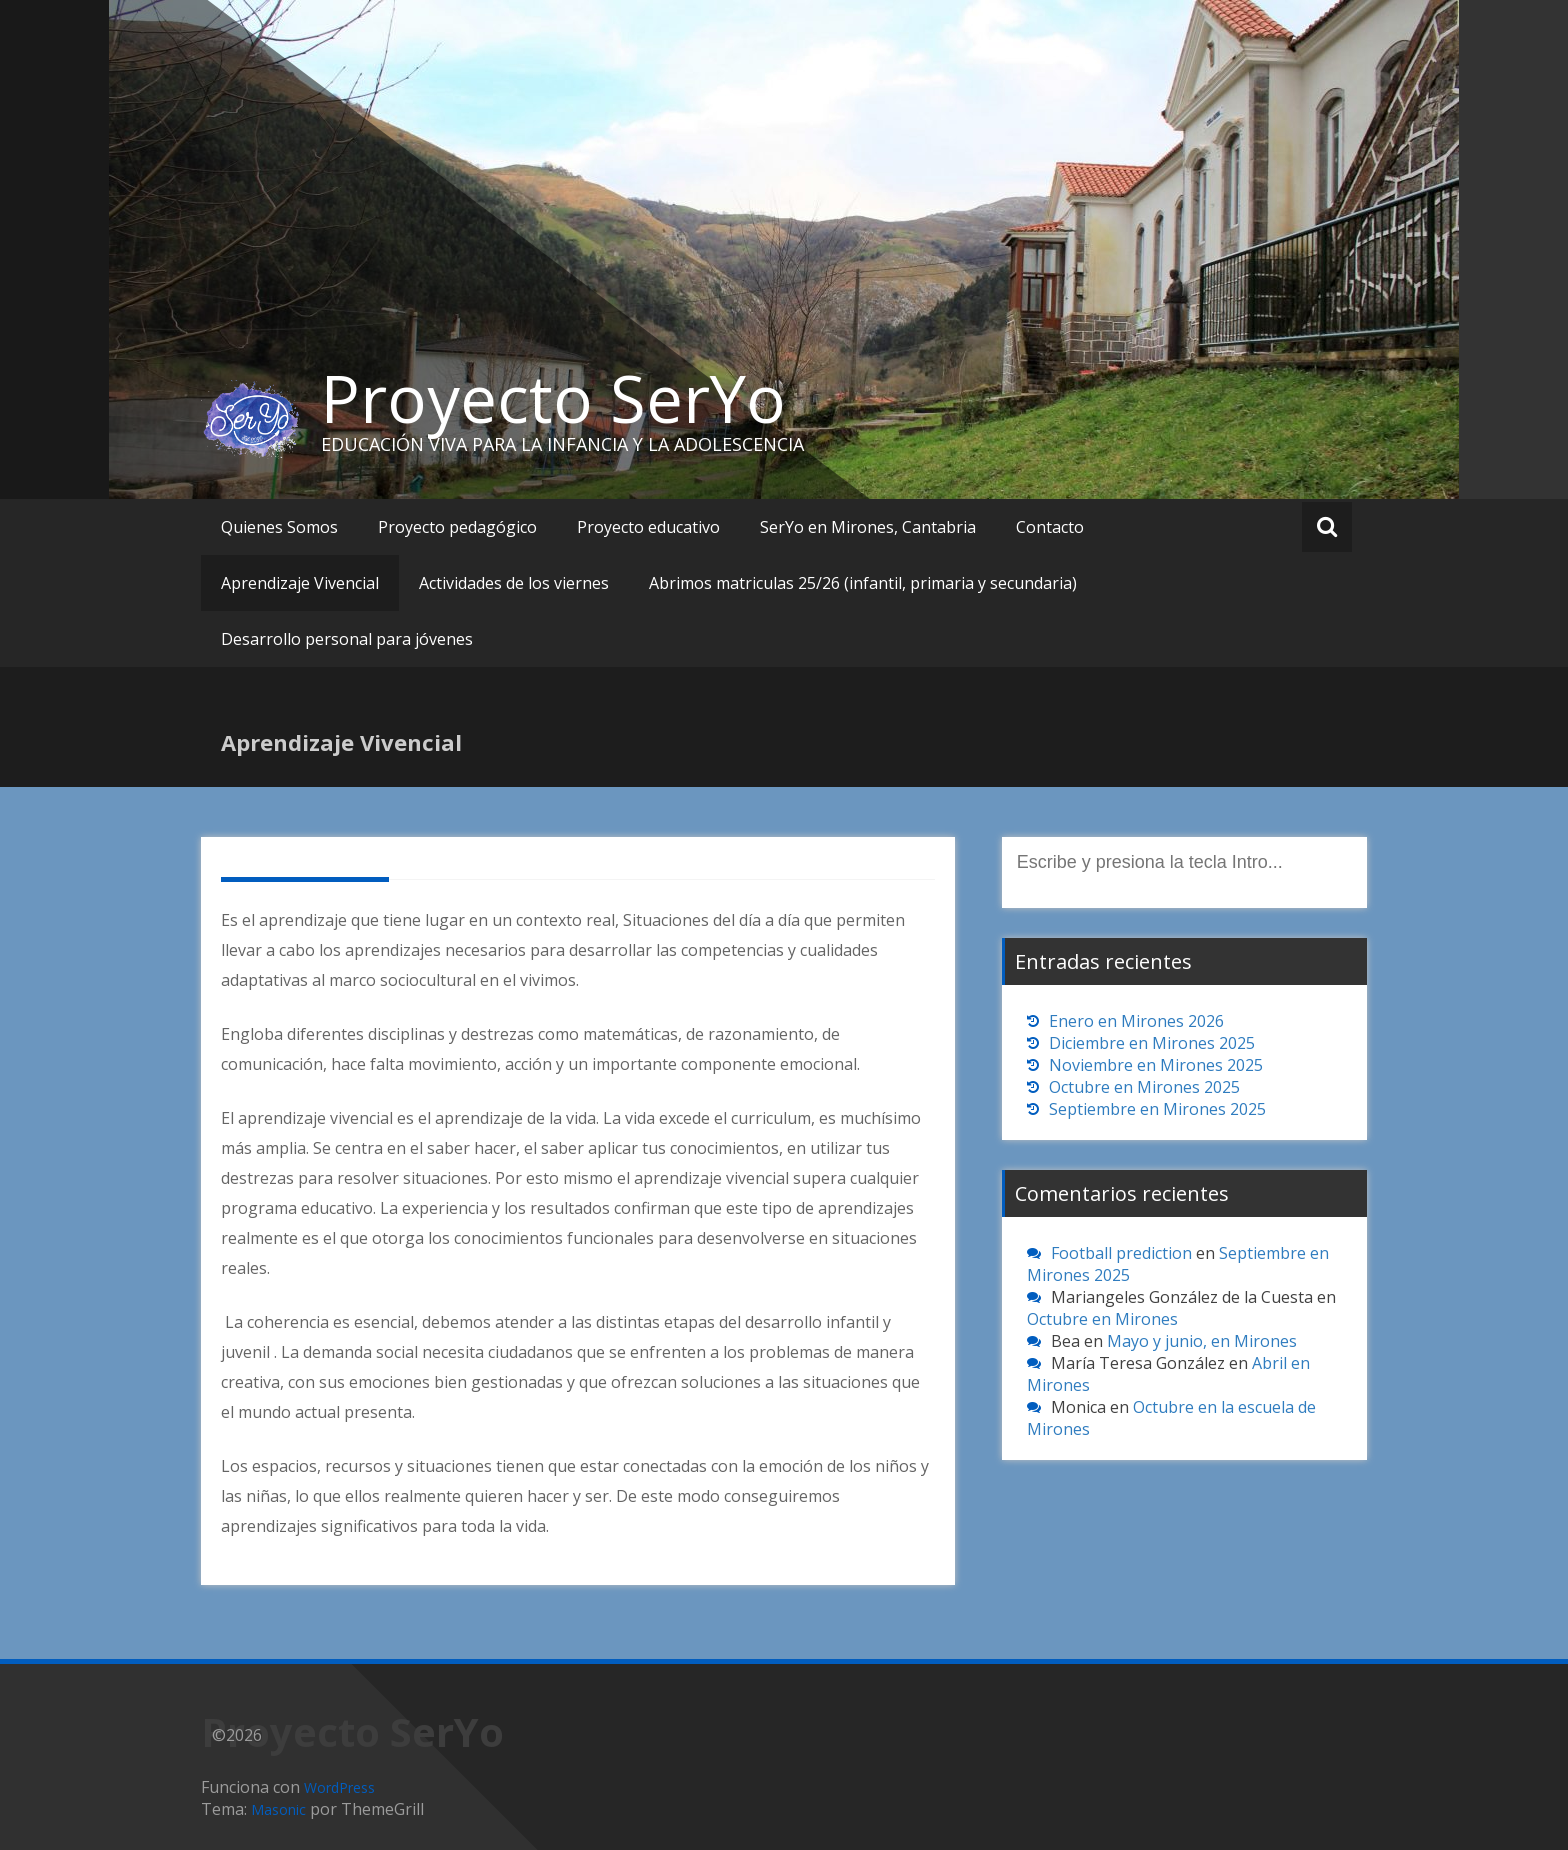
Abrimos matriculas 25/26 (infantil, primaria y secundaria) (863, 583)
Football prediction (1121, 1253)
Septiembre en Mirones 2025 (1157, 1109)
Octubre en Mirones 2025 (1144, 1087)
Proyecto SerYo (553, 398)
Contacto (1050, 527)
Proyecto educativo (648, 527)
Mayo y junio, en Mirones (1202, 1341)
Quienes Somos (279, 527)
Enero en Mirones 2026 (1136, 1021)
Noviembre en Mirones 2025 (1156, 1065)
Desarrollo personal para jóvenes (347, 639)
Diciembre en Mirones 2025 (1152, 1043)
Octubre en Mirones (1102, 1319)
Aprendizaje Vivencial (300, 583)
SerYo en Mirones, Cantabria (868, 527)
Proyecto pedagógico (457, 527)
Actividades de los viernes (514, 583)
